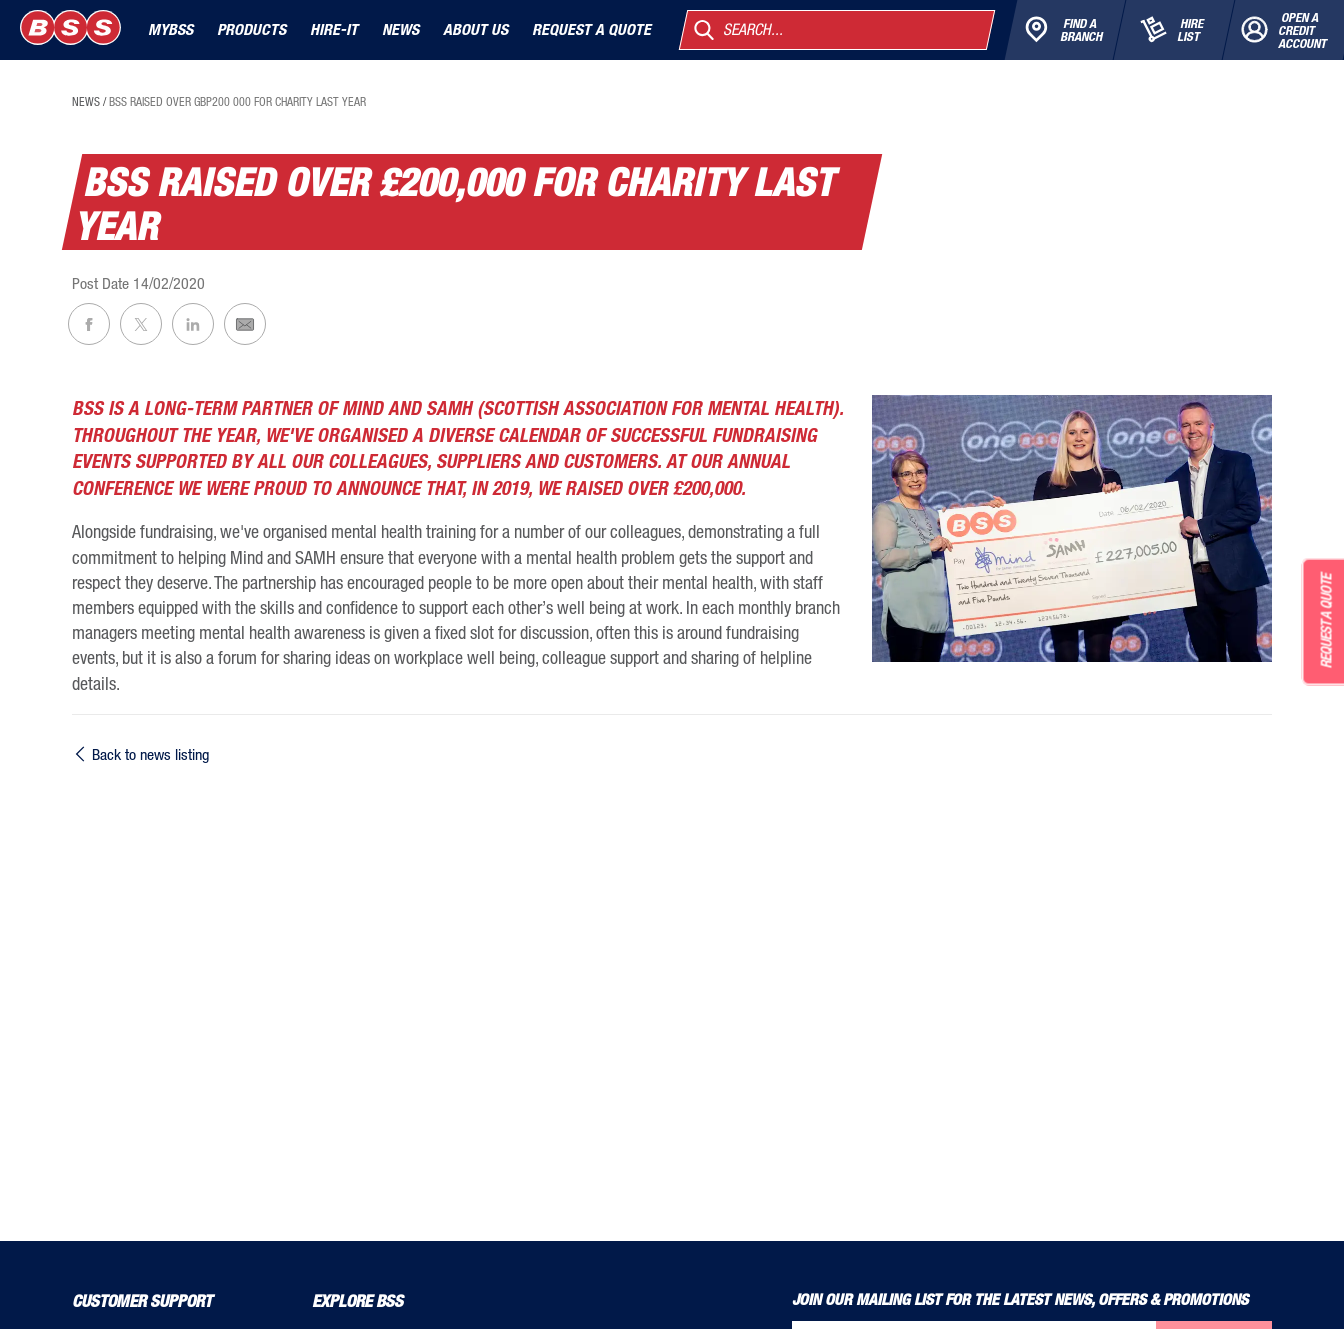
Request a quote (591, 29)
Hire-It (334, 29)
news (86, 102)
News (400, 29)
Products (251, 29)
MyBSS (170, 29)
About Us (475, 29)
